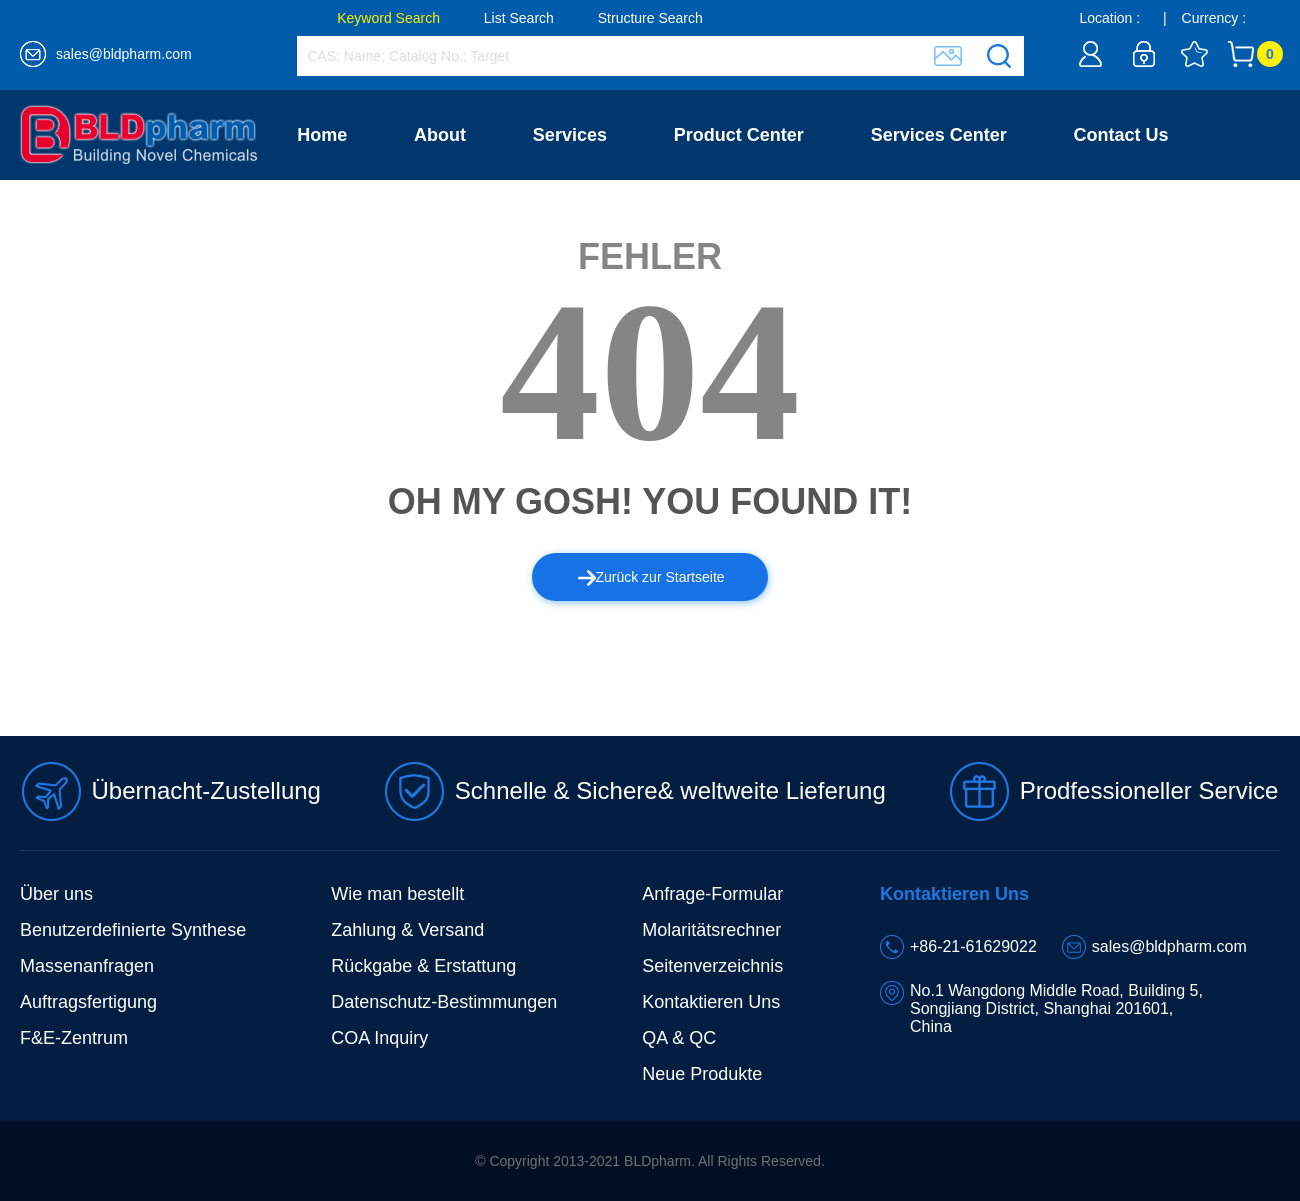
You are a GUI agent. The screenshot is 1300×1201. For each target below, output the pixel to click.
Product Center (739, 135)
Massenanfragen (87, 966)
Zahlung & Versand (407, 930)
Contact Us (1121, 135)
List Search (519, 18)
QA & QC (679, 1038)
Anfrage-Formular (712, 894)
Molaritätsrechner (711, 930)
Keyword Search (388, 18)
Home (322, 135)
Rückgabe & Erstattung (423, 966)
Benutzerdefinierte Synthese (133, 930)
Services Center (939, 135)
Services (570, 135)
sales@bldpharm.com (124, 54)
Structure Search (650, 18)
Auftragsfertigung (88, 1002)
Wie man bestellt (397, 894)
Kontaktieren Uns (711, 1002)
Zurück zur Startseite (651, 577)
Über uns (56, 894)
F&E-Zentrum (74, 1038)
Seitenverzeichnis (712, 966)
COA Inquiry (379, 1038)
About (440, 135)
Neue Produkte (702, 1074)
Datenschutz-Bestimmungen (444, 1002)
